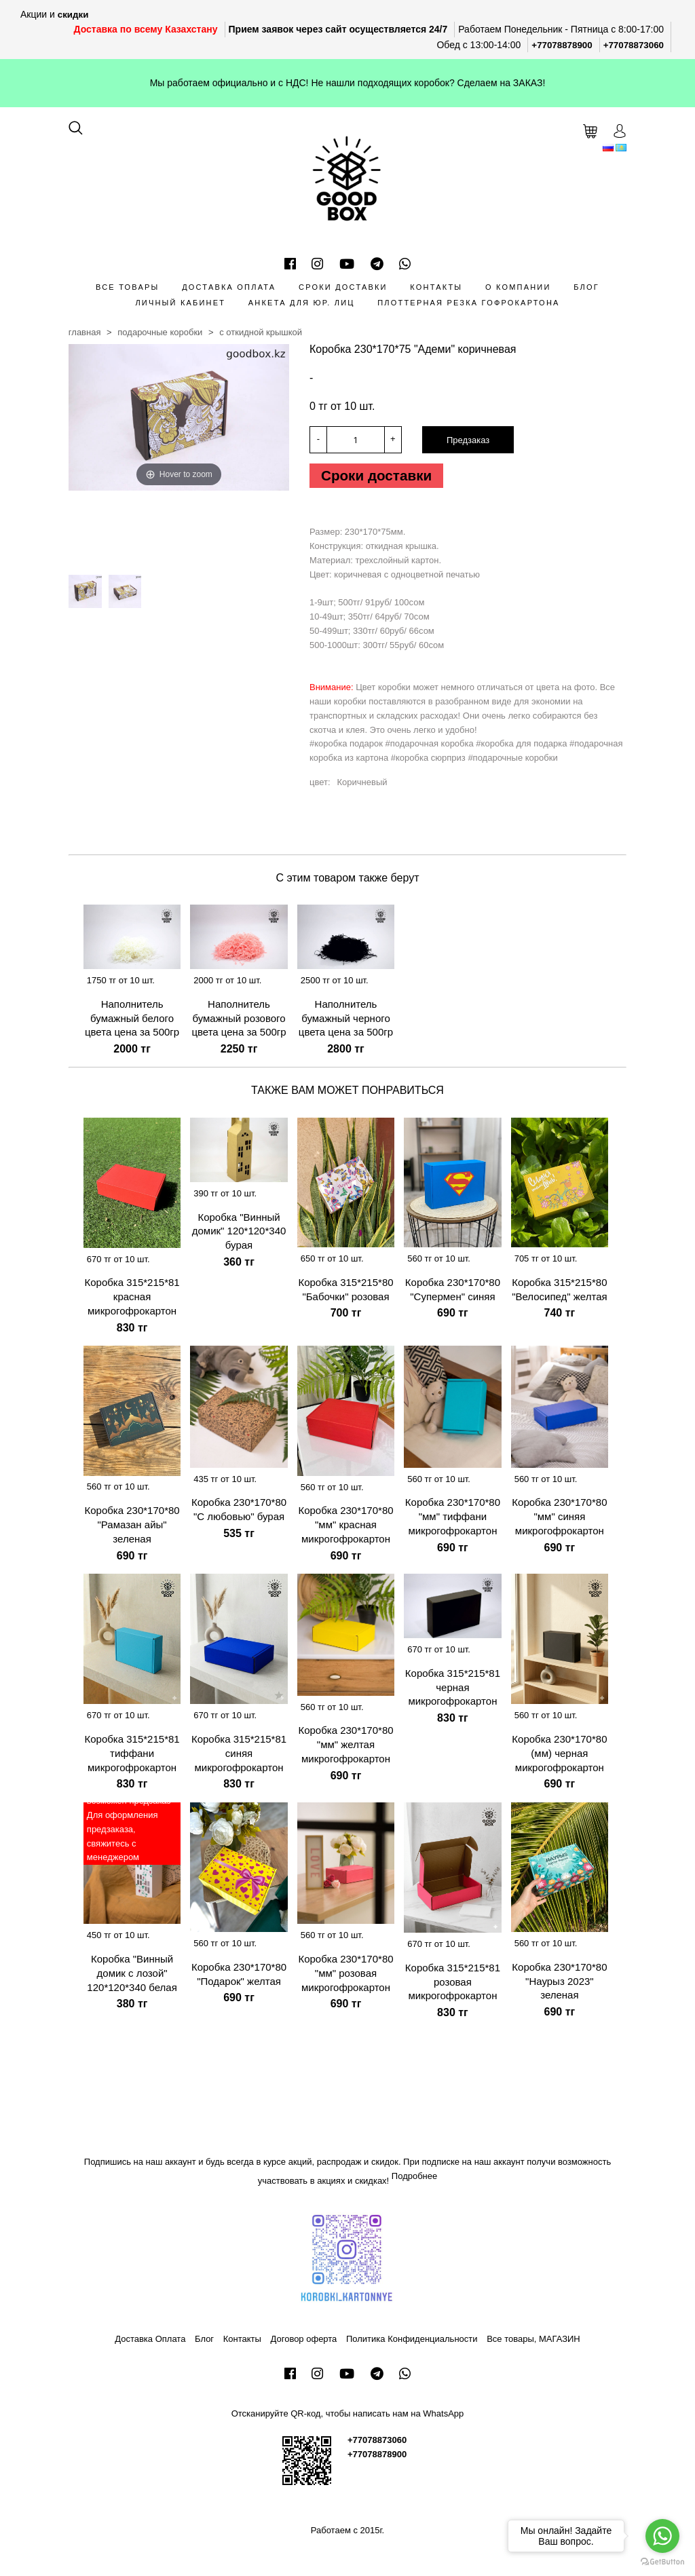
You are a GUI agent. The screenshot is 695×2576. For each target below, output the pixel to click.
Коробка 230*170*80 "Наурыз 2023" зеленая (559, 1985)
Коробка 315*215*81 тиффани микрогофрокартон (131, 1757)
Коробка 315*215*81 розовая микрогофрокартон (452, 1986)
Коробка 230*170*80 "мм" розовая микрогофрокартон (345, 1977)
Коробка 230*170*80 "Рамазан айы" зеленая (131, 1529)
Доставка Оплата (229, 287)
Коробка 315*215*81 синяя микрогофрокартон (238, 1757)
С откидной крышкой (260, 332)
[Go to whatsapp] (662, 2536)
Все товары (127, 287)
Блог (586, 287)
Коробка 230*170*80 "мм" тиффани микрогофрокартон (452, 1521)
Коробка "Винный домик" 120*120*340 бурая (239, 1235)
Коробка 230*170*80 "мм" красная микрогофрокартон (345, 1529)
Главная (85, 332)
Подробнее (414, 2180)
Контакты (436, 287)
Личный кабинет (180, 303)
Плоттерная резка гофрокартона (468, 303)
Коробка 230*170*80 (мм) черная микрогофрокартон (559, 1757)
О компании (518, 287)
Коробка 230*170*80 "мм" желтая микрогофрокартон (345, 1749)
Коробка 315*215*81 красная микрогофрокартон (131, 1301)
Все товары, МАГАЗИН (533, 2343)
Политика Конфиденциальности (412, 2343)
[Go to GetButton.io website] (662, 2562)
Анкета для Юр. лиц (301, 303)
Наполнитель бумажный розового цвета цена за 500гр (238, 1022)
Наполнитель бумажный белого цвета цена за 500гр (132, 1022)
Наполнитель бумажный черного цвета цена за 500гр (346, 1022)
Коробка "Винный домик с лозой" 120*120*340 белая (131, 1977)
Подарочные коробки (159, 332)
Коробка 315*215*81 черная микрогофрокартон (452, 1691)
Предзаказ (468, 440)
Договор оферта (304, 2343)
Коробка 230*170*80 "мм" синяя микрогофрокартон (559, 1521)
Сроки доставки (343, 287)
